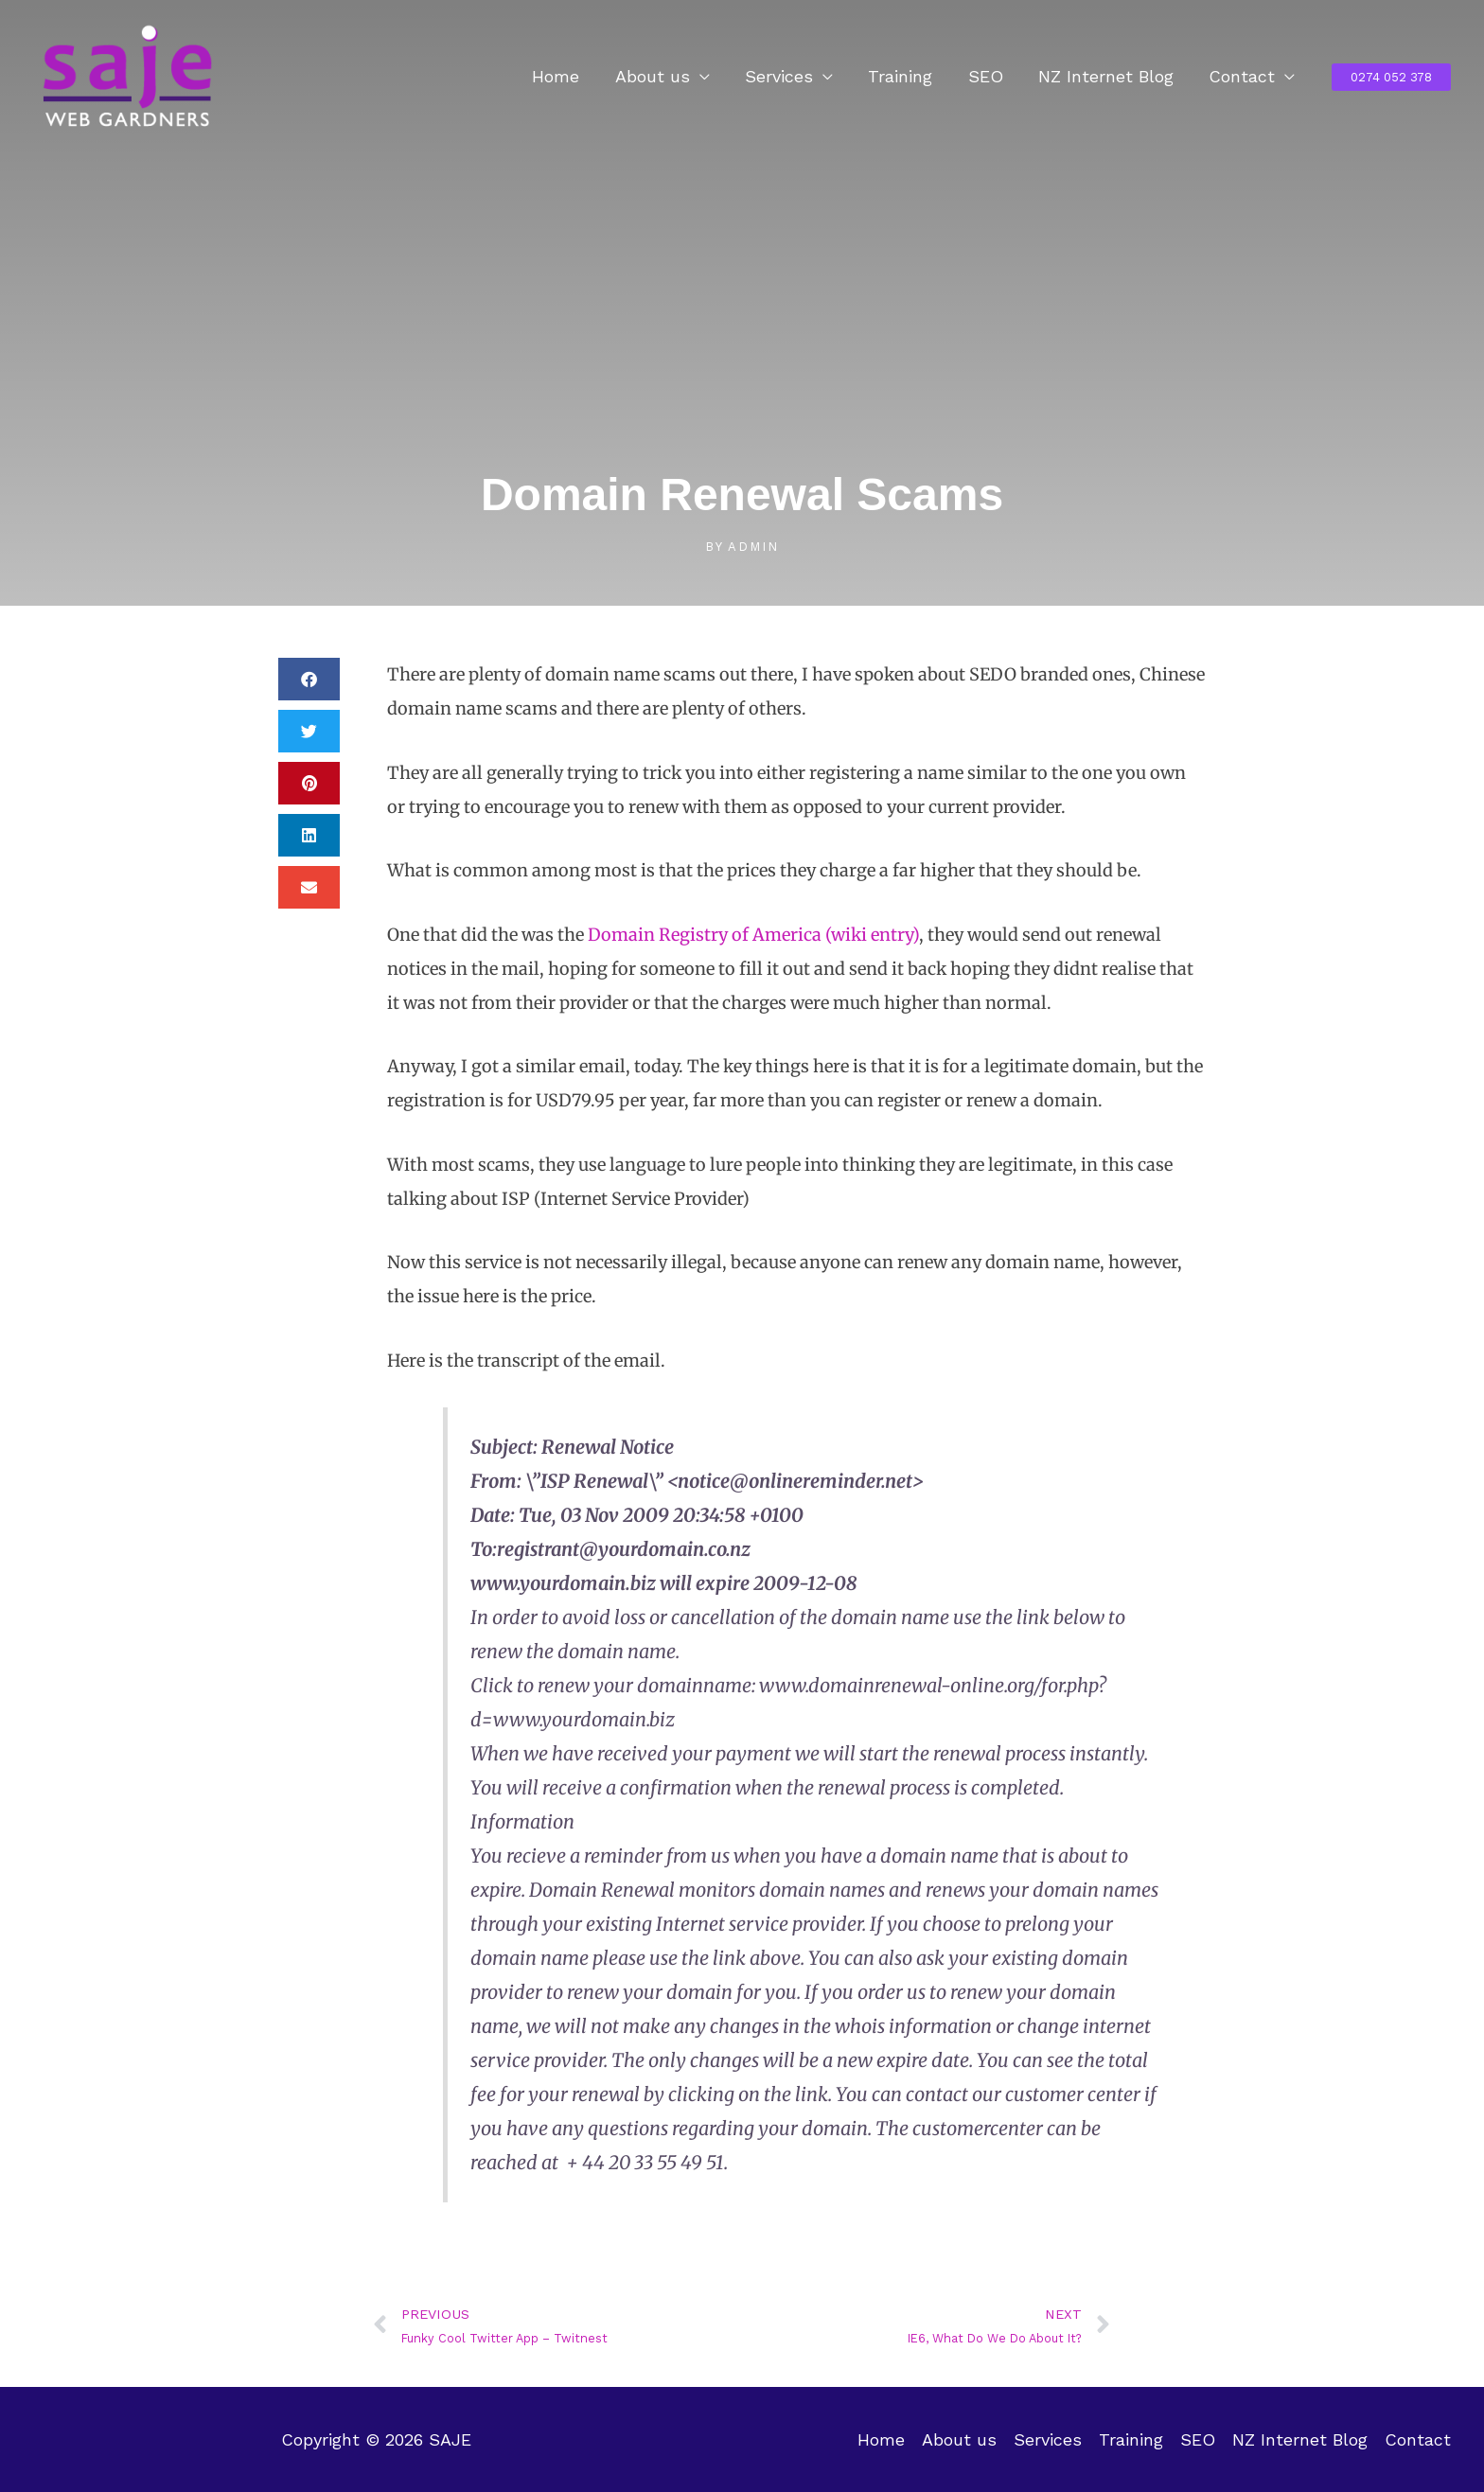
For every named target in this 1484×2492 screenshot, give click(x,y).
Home (564, 76)
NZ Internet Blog (1107, 76)
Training (905, 76)
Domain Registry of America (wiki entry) (753, 935)
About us (659, 76)
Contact (1243, 76)
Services (785, 76)
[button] (1391, 77)
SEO (988, 76)
